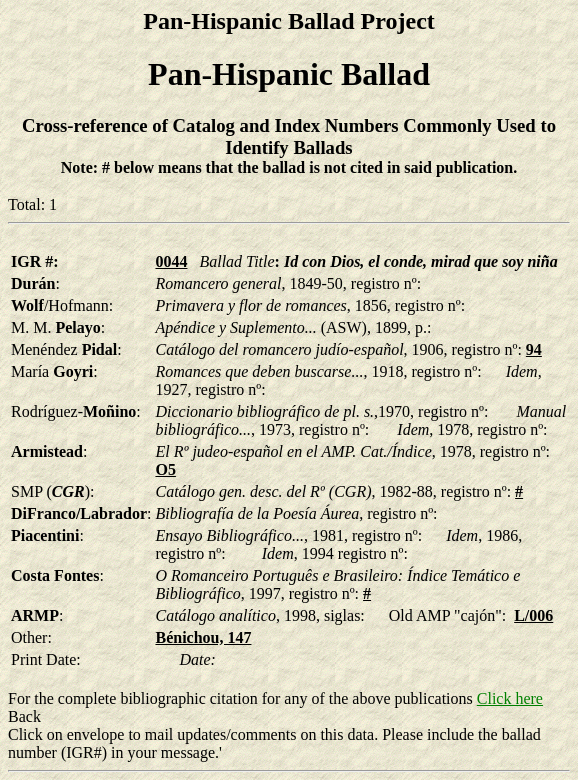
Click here (510, 698)
